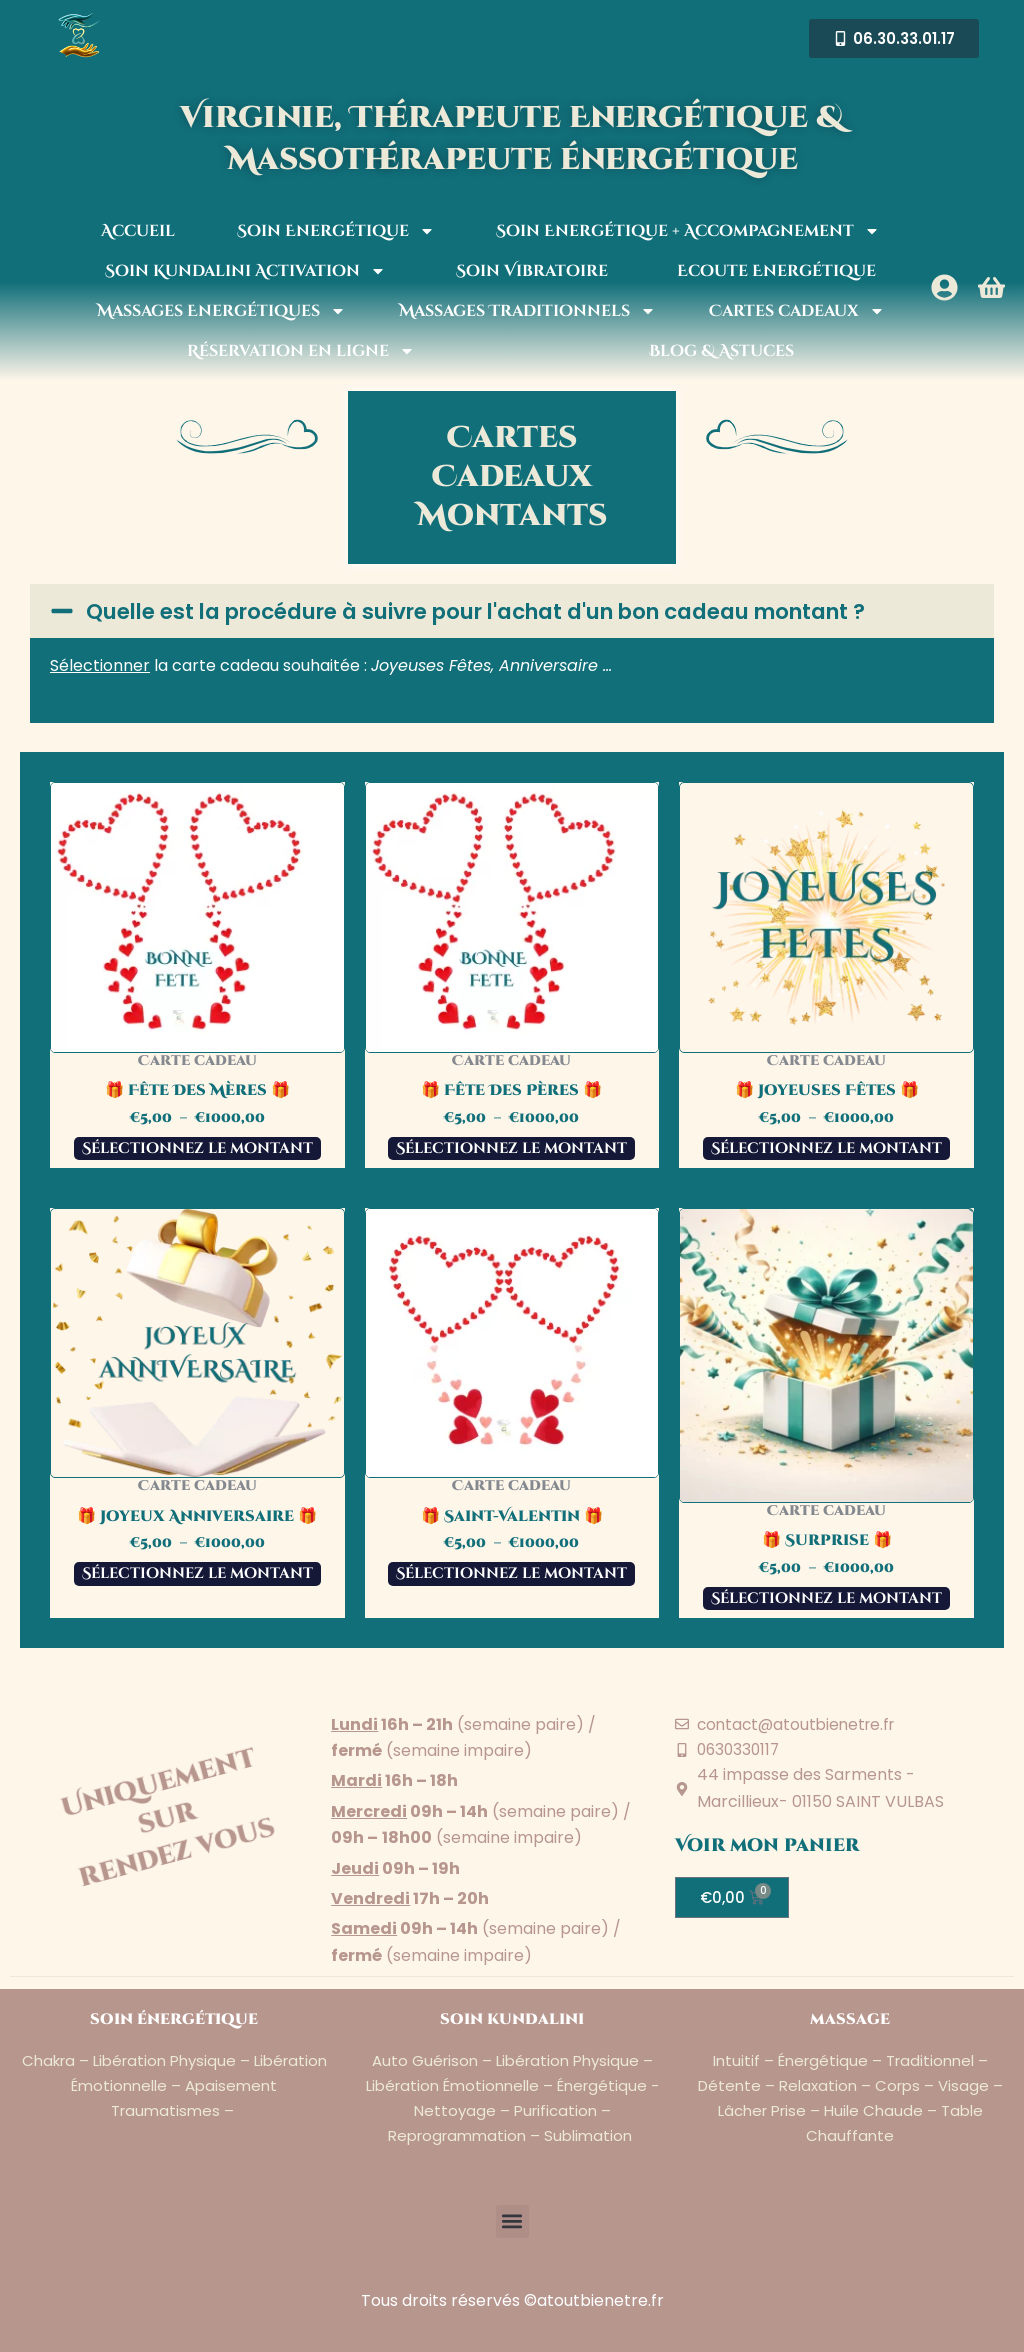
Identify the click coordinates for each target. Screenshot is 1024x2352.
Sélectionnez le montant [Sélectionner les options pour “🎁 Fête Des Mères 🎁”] (197, 1172)
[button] (512, 623)
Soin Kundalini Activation (245, 271)
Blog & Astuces (721, 351)
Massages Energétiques (221, 311)
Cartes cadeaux (797, 311)
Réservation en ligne (301, 351)
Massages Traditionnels (527, 311)
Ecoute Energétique (776, 271)
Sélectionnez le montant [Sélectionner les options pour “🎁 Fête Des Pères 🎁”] (511, 1172)
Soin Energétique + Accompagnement (688, 231)
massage (850, 2019)
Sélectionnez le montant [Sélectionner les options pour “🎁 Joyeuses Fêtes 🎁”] (826, 1172)
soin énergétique (174, 2019)
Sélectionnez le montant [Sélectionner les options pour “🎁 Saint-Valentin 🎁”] (511, 1597)
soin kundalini (512, 2019)
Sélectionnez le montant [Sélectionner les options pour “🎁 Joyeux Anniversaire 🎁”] (197, 1597)
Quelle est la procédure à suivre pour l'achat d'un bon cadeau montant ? (523, 622)
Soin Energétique (336, 231)
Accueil (138, 231)
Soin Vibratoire (532, 271)
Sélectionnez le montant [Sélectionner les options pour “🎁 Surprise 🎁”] (826, 1622)
